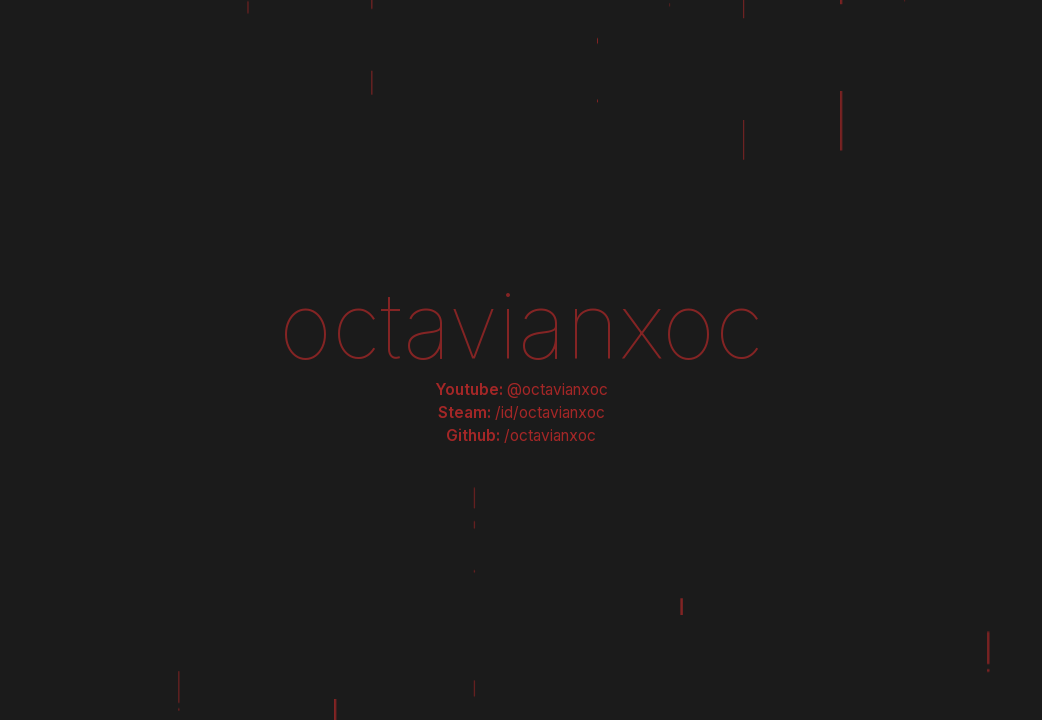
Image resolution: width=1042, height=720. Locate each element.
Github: (521, 435)
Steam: (521, 412)
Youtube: (521, 389)
